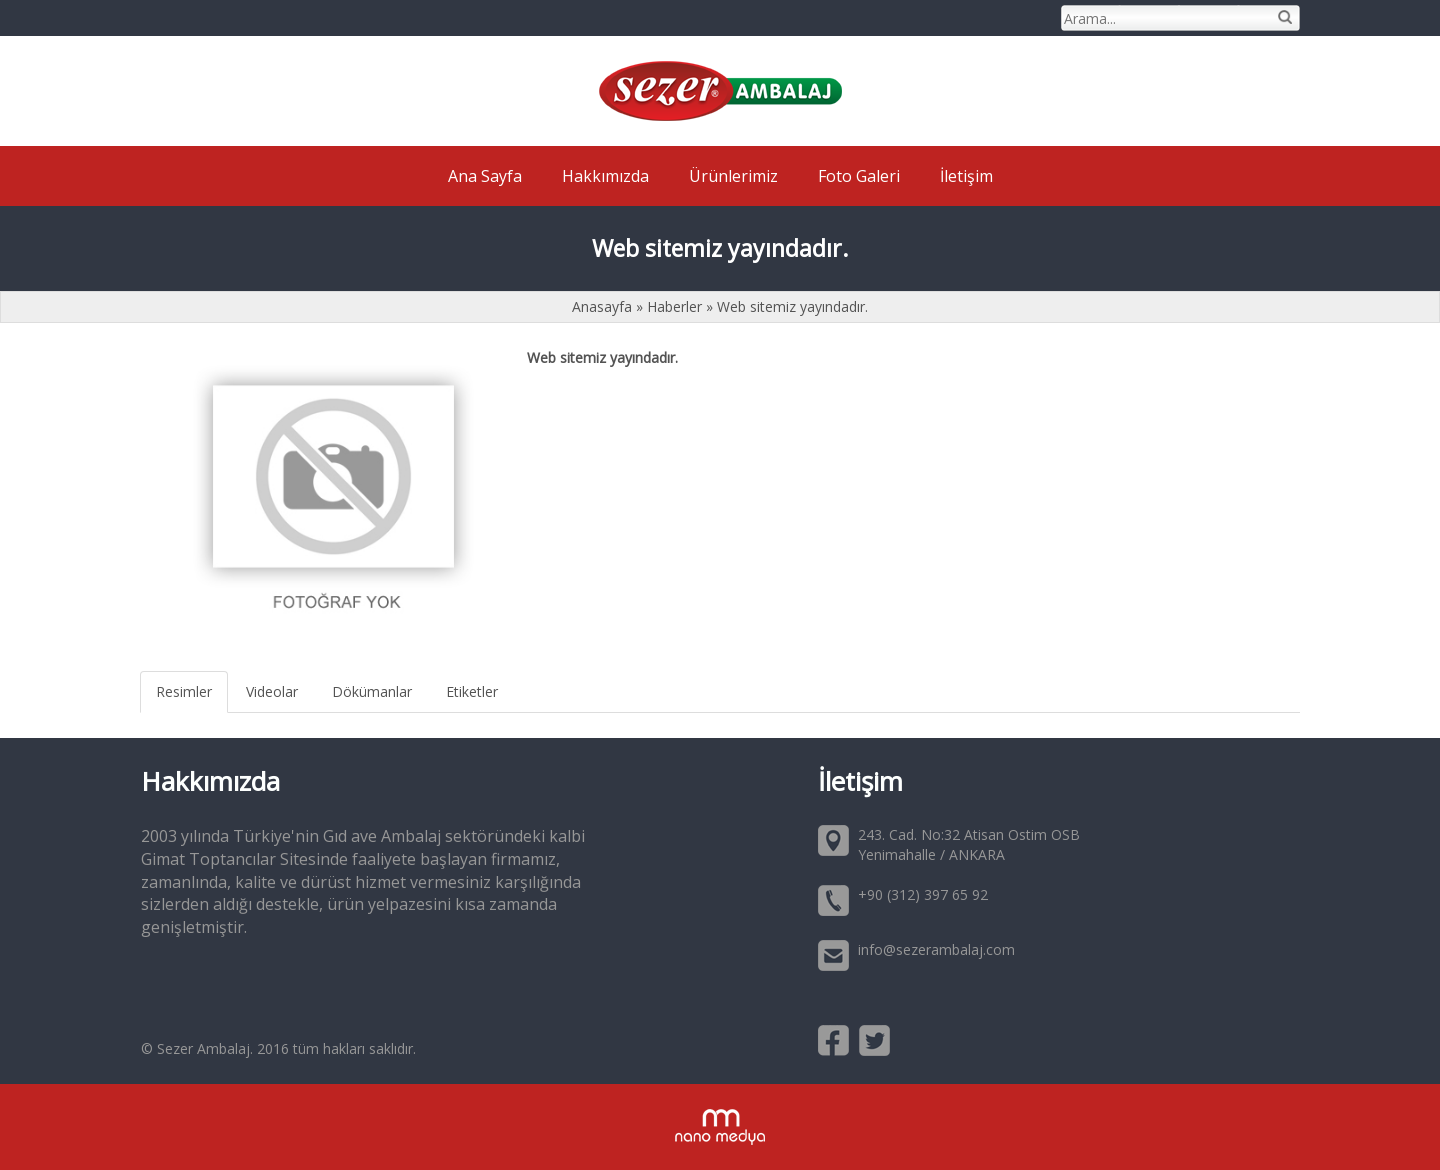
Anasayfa (604, 306)
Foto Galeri (859, 176)
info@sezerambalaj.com (936, 949)
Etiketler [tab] (472, 691)
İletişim (966, 176)
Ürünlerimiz (733, 176)
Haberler (674, 306)
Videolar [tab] (272, 691)
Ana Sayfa (485, 176)
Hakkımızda (605, 176)
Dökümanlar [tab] (372, 691)
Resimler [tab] (184, 691)
